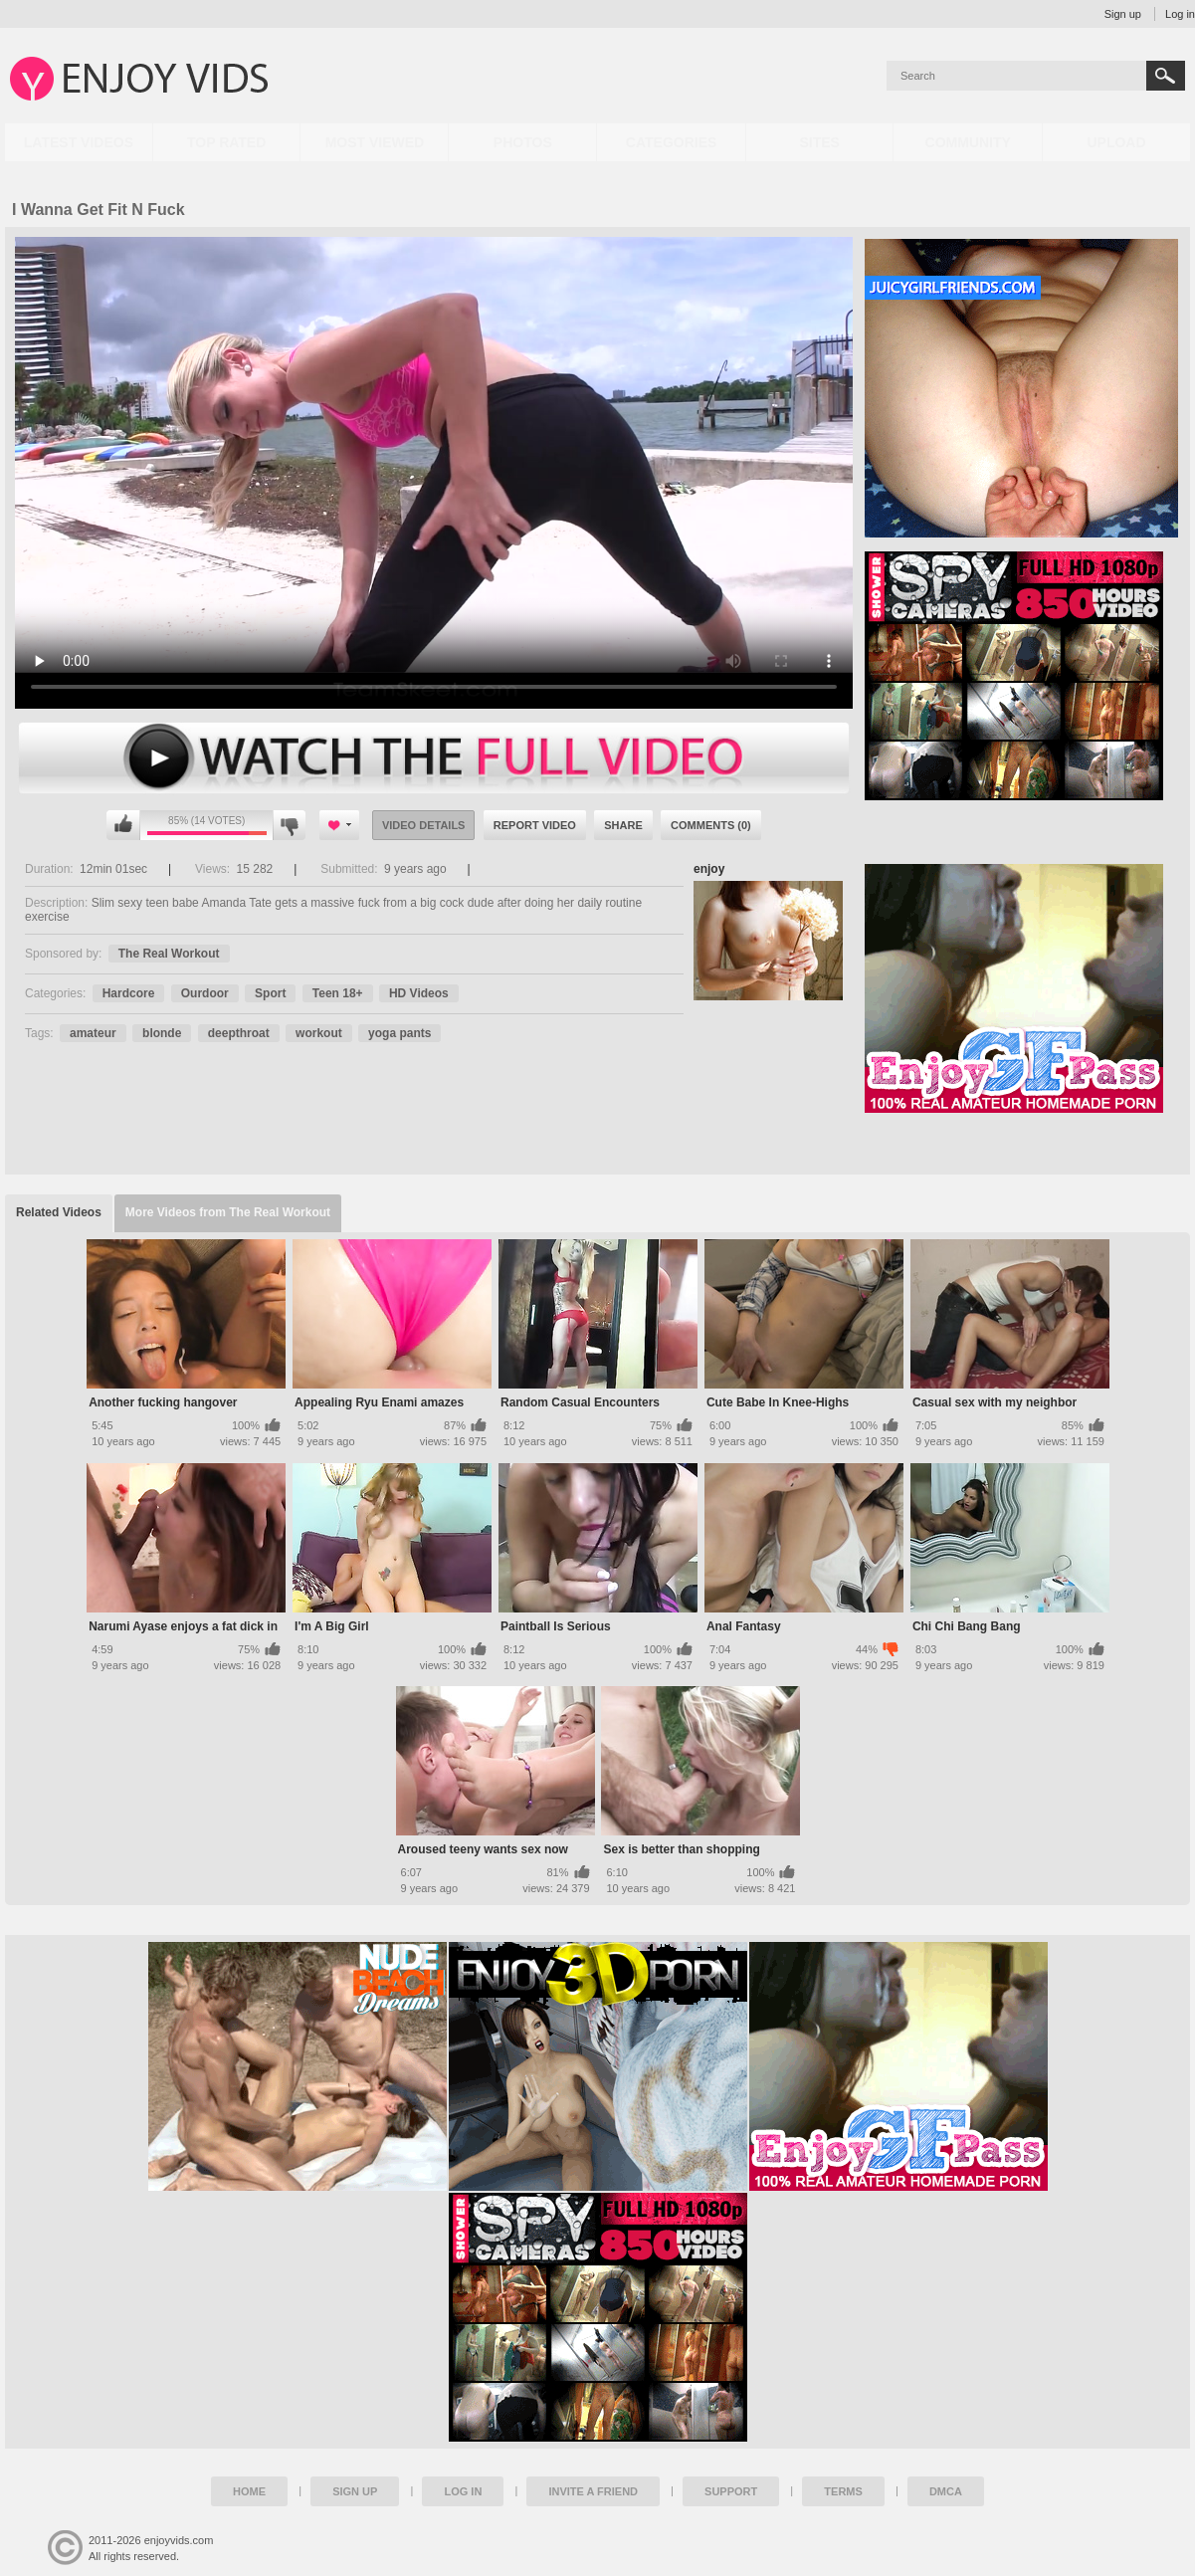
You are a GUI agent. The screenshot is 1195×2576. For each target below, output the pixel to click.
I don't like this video (289, 825)
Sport (270, 993)
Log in (1180, 14)
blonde (161, 1033)
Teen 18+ (337, 993)
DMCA (945, 2491)
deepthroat (239, 1033)
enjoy (709, 869)
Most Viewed (375, 142)
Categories (671, 142)
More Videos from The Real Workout (227, 1212)
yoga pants (399, 1033)
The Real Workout (169, 954)
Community (968, 142)
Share (623, 825)
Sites (819, 142)
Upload (1116, 142)
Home (249, 2491)
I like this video (123, 825)
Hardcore (128, 993)
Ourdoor (205, 993)
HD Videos (419, 993)
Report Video (535, 825)
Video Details (424, 825)
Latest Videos (78, 142)
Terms (843, 2491)
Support (730, 2491)
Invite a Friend (593, 2491)
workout (319, 1033)
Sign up (1122, 14)
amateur (93, 1033)
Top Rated (226, 142)
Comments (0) (711, 825)
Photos (523, 142)
